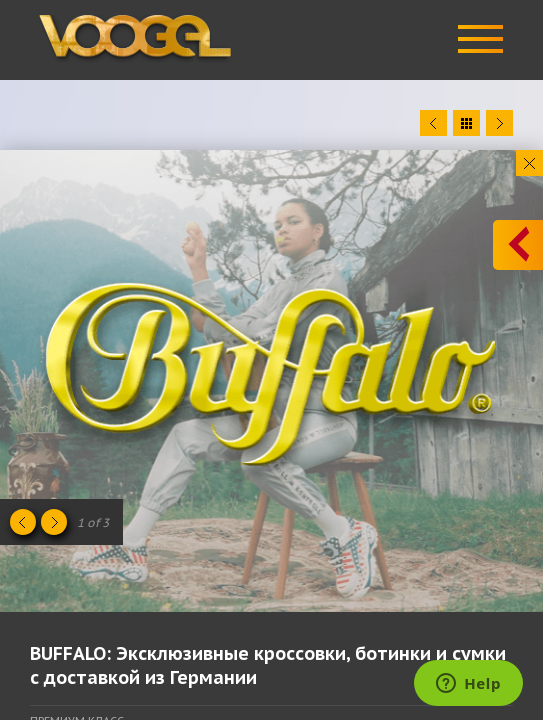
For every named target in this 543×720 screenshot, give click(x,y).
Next (499, 123)
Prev (433, 123)
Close (529, 163)
